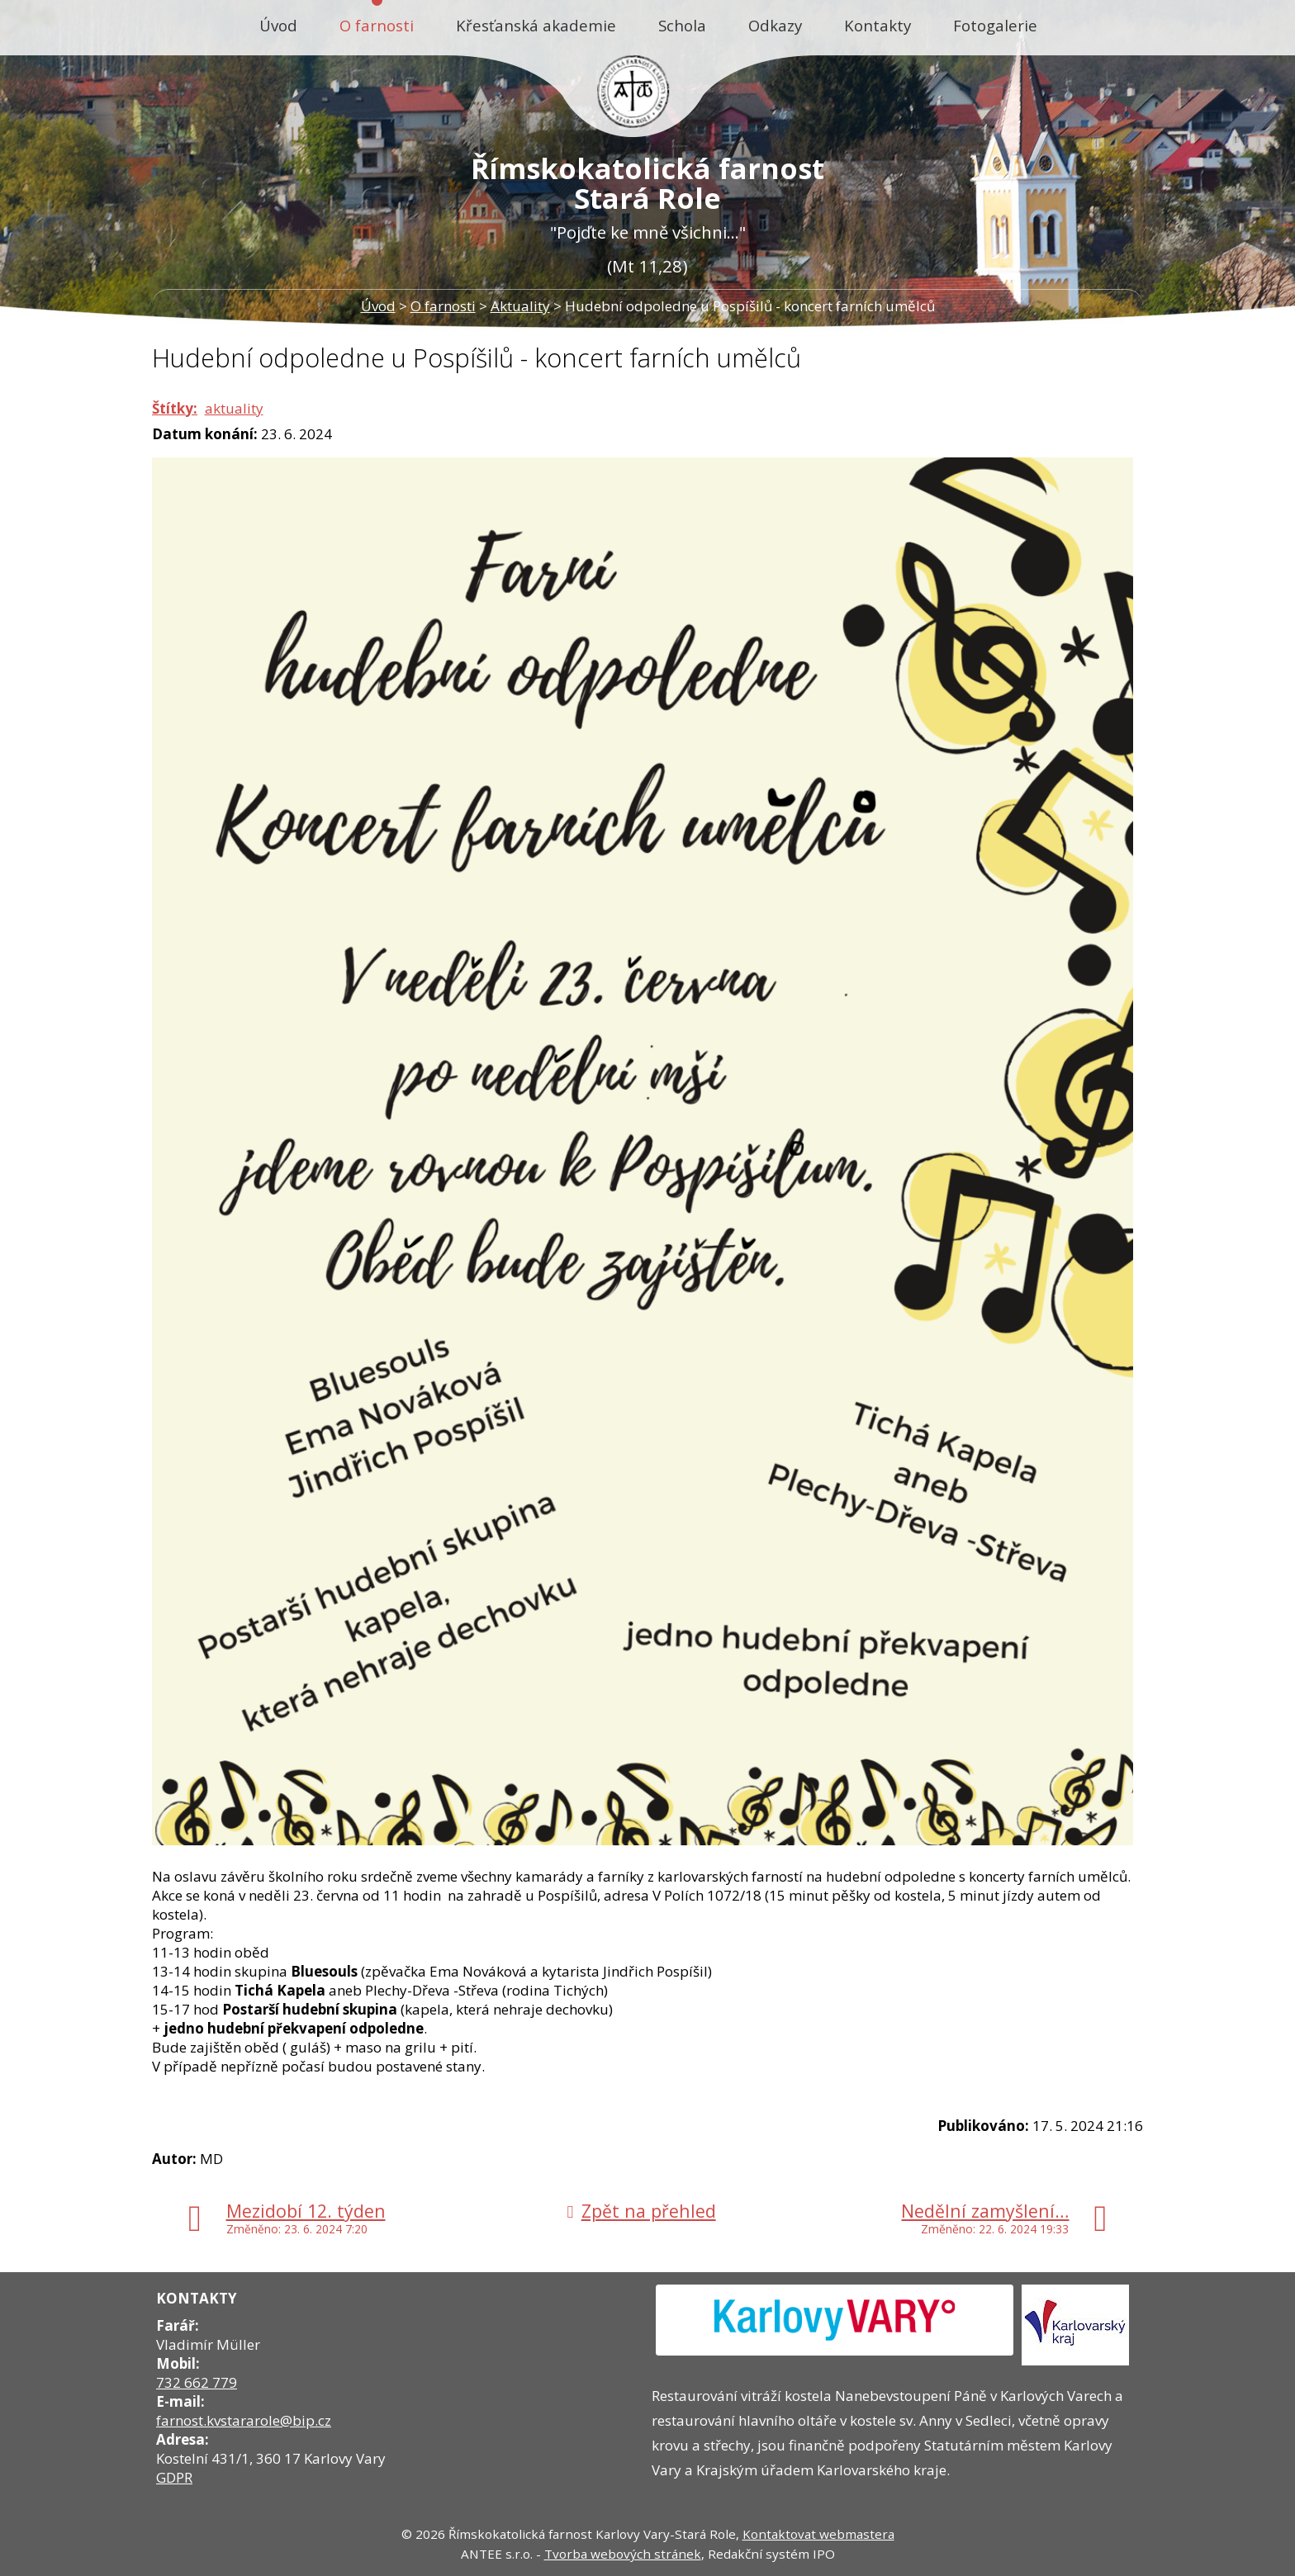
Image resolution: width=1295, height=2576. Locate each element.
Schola (682, 25)
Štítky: (174, 408)
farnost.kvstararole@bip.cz (243, 2420)
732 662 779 (196, 2382)
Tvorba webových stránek (622, 2553)
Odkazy (775, 25)
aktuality (234, 408)
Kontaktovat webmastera (818, 2534)
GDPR (174, 2477)
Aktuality (520, 305)
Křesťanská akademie (536, 25)
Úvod (278, 25)
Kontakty (877, 25)
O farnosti (376, 25)
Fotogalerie (995, 25)
